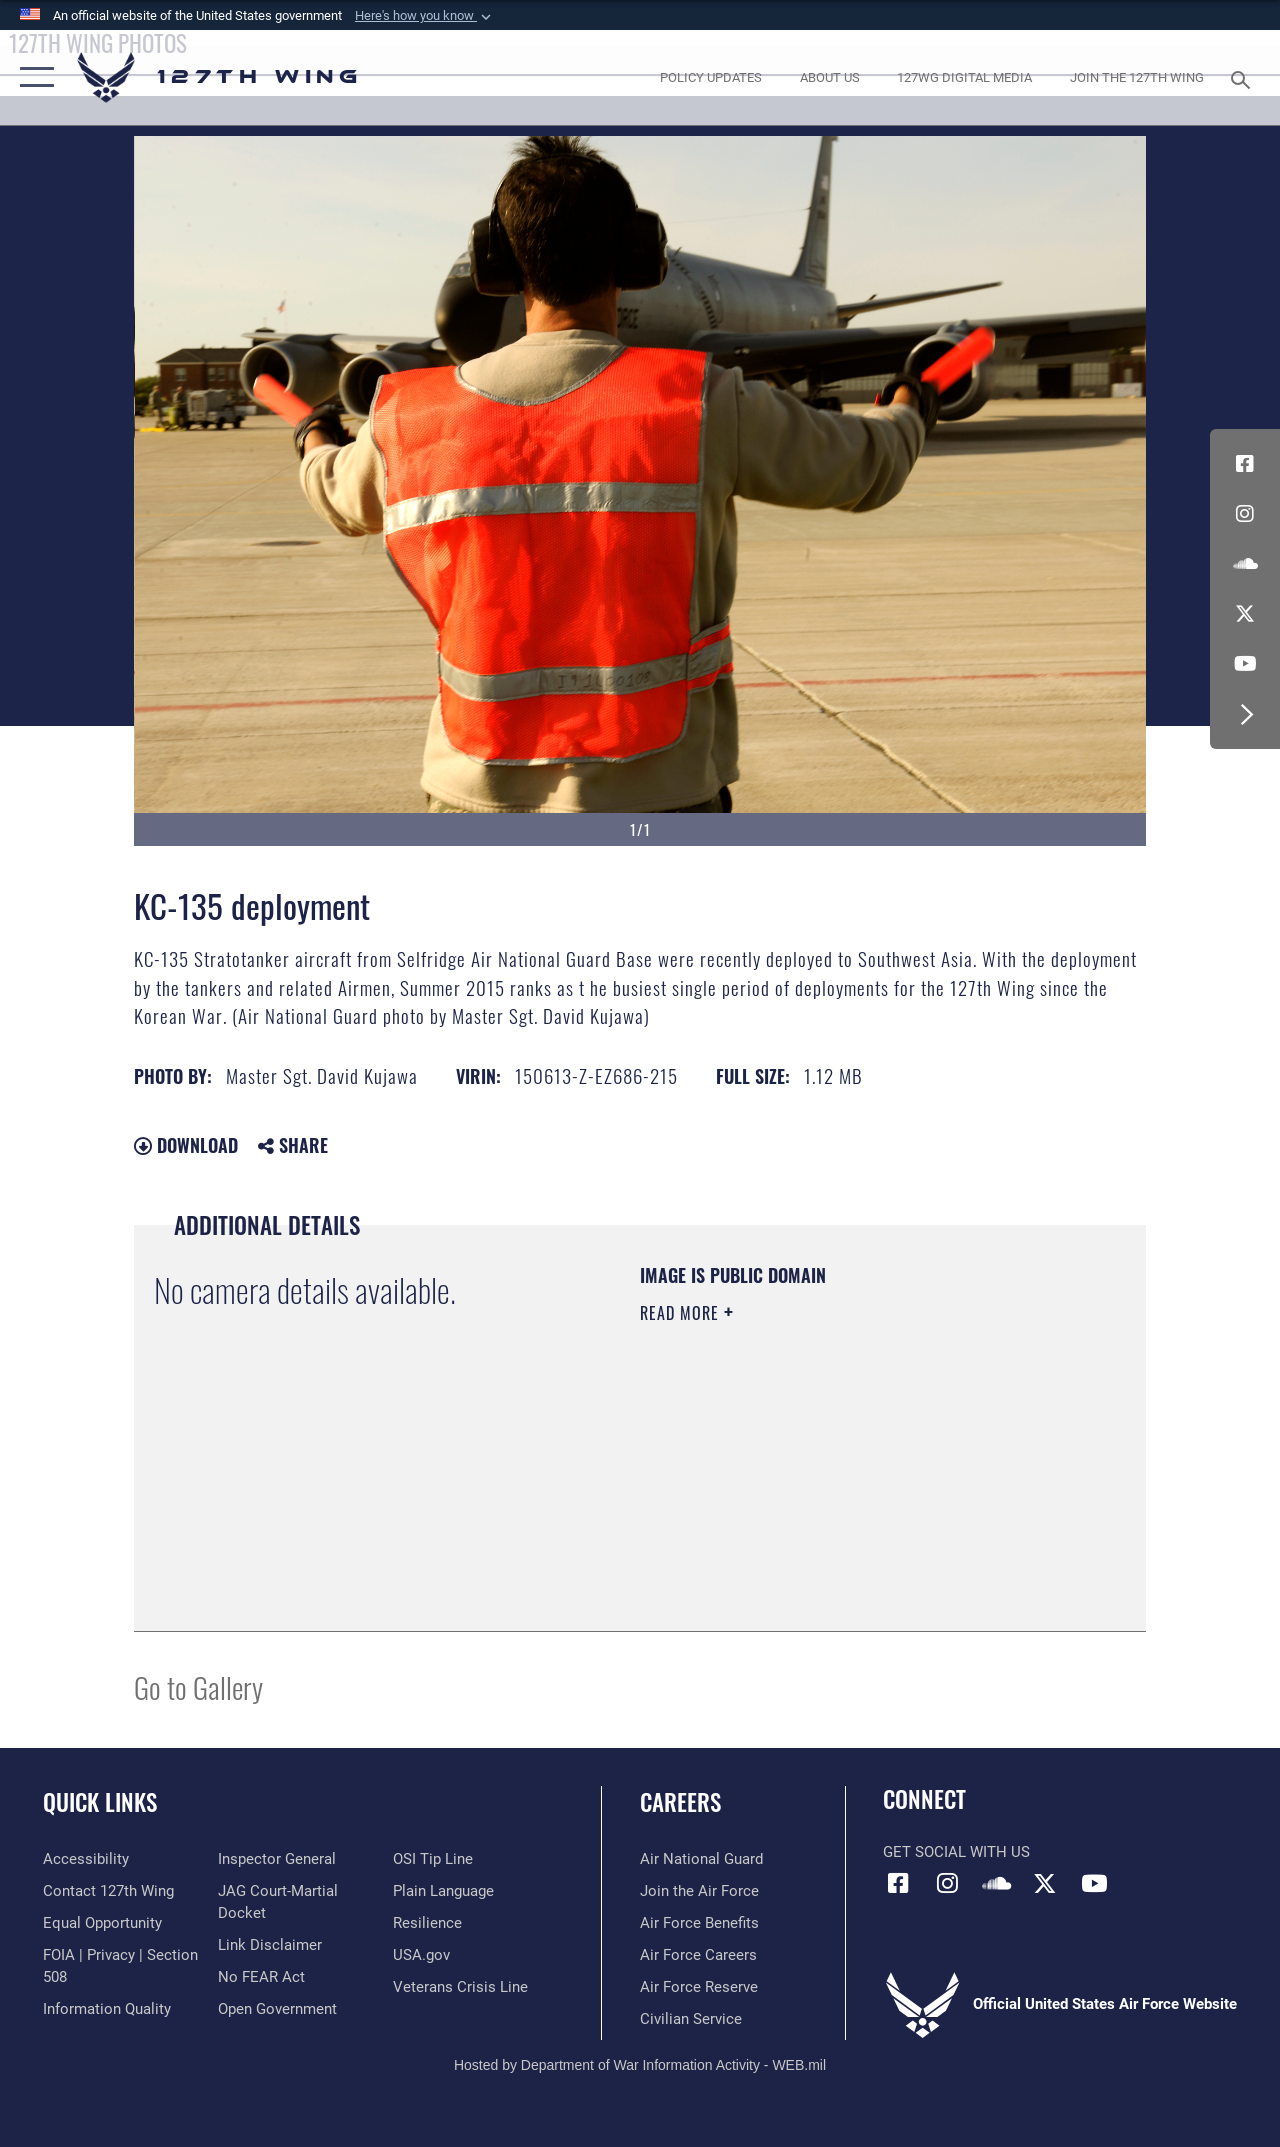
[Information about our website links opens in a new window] (270, 1945)
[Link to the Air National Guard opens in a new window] (701, 1859)
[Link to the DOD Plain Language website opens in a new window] (443, 1891)
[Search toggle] (1244, 77)
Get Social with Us (956, 1852)
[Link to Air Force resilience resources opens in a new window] (427, 1923)
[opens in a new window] (711, 78)
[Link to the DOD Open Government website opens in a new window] (277, 2009)
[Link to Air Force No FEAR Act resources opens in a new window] (261, 1977)
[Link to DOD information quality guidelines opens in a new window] (107, 2009)
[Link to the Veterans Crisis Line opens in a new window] (460, 1987)
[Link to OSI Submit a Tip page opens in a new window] (433, 1859)
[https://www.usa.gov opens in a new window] (421, 1955)
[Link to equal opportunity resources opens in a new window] (102, 1923)
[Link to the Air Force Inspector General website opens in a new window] (277, 1859)
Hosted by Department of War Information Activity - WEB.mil (640, 2065)
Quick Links (100, 1802)
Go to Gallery (198, 1686)
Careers (680, 1802)
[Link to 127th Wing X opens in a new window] (1245, 614)
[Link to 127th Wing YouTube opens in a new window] (1245, 664)
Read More (682, 1313)
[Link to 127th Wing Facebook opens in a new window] (1245, 464)
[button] (425, 16)
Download (186, 1145)
